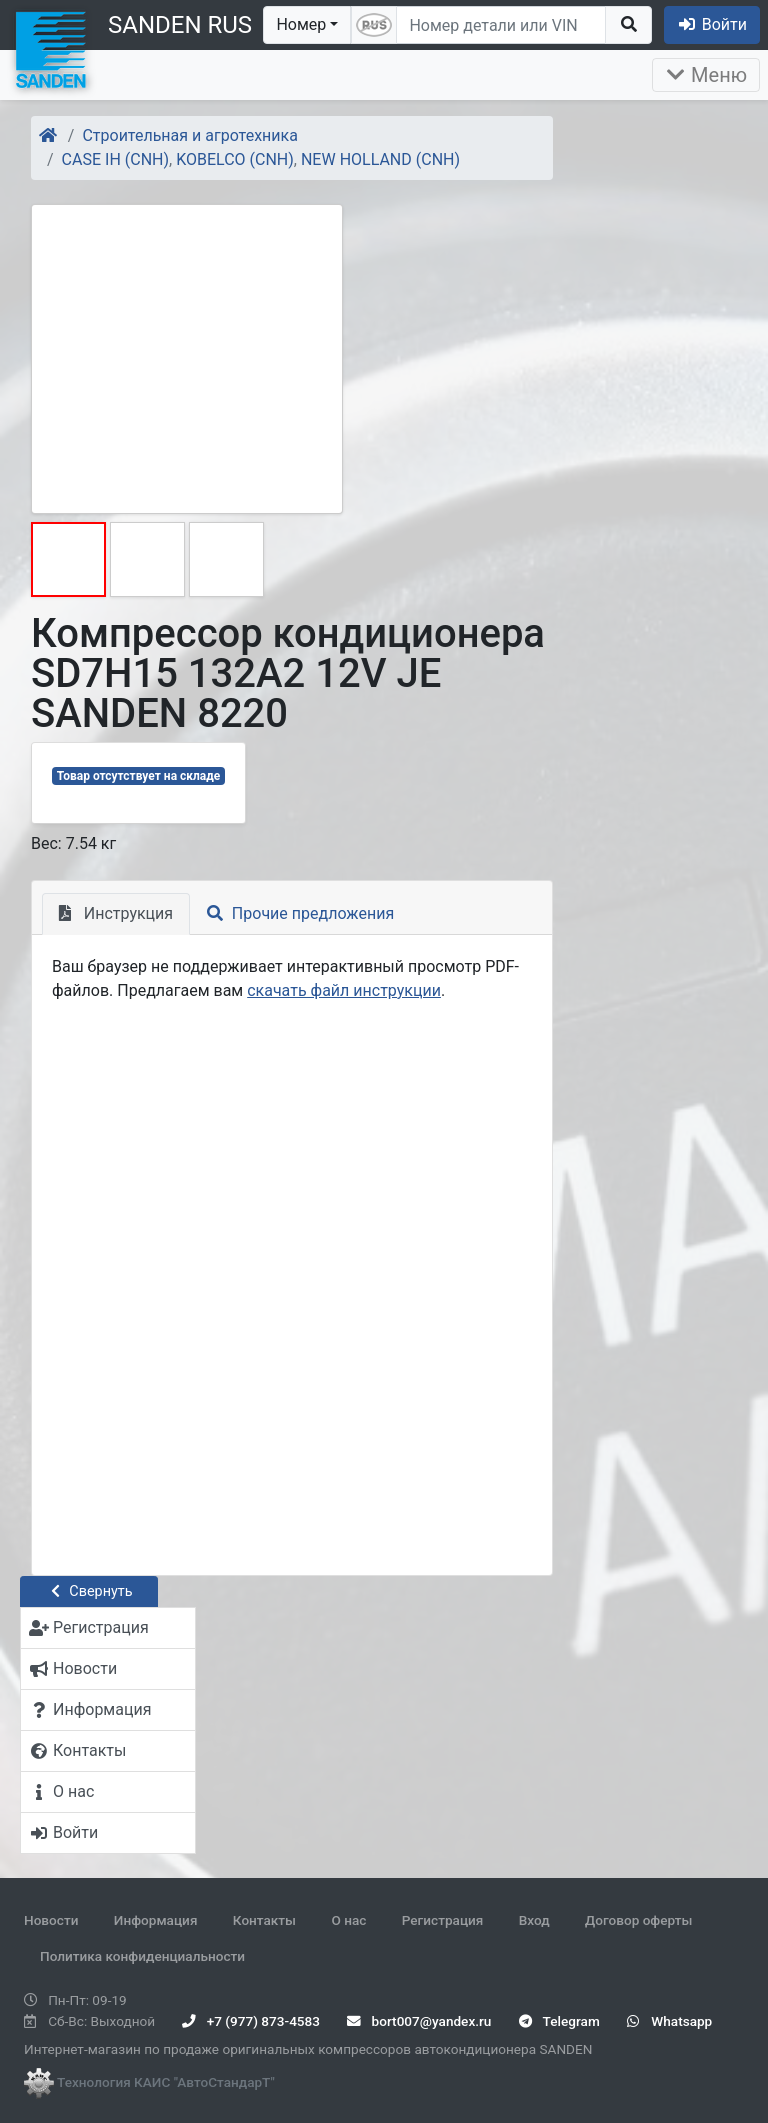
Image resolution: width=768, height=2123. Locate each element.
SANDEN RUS (180, 25)
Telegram (559, 2021)
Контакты (264, 1920)
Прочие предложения (300, 913)
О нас (348, 1920)
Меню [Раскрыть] (706, 75)
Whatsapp (669, 2021)
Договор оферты (638, 1920)
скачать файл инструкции (344, 990)
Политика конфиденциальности (142, 1956)
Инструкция (116, 913)
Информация (156, 1920)
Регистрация (443, 1920)
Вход (534, 1920)
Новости (51, 1920)
